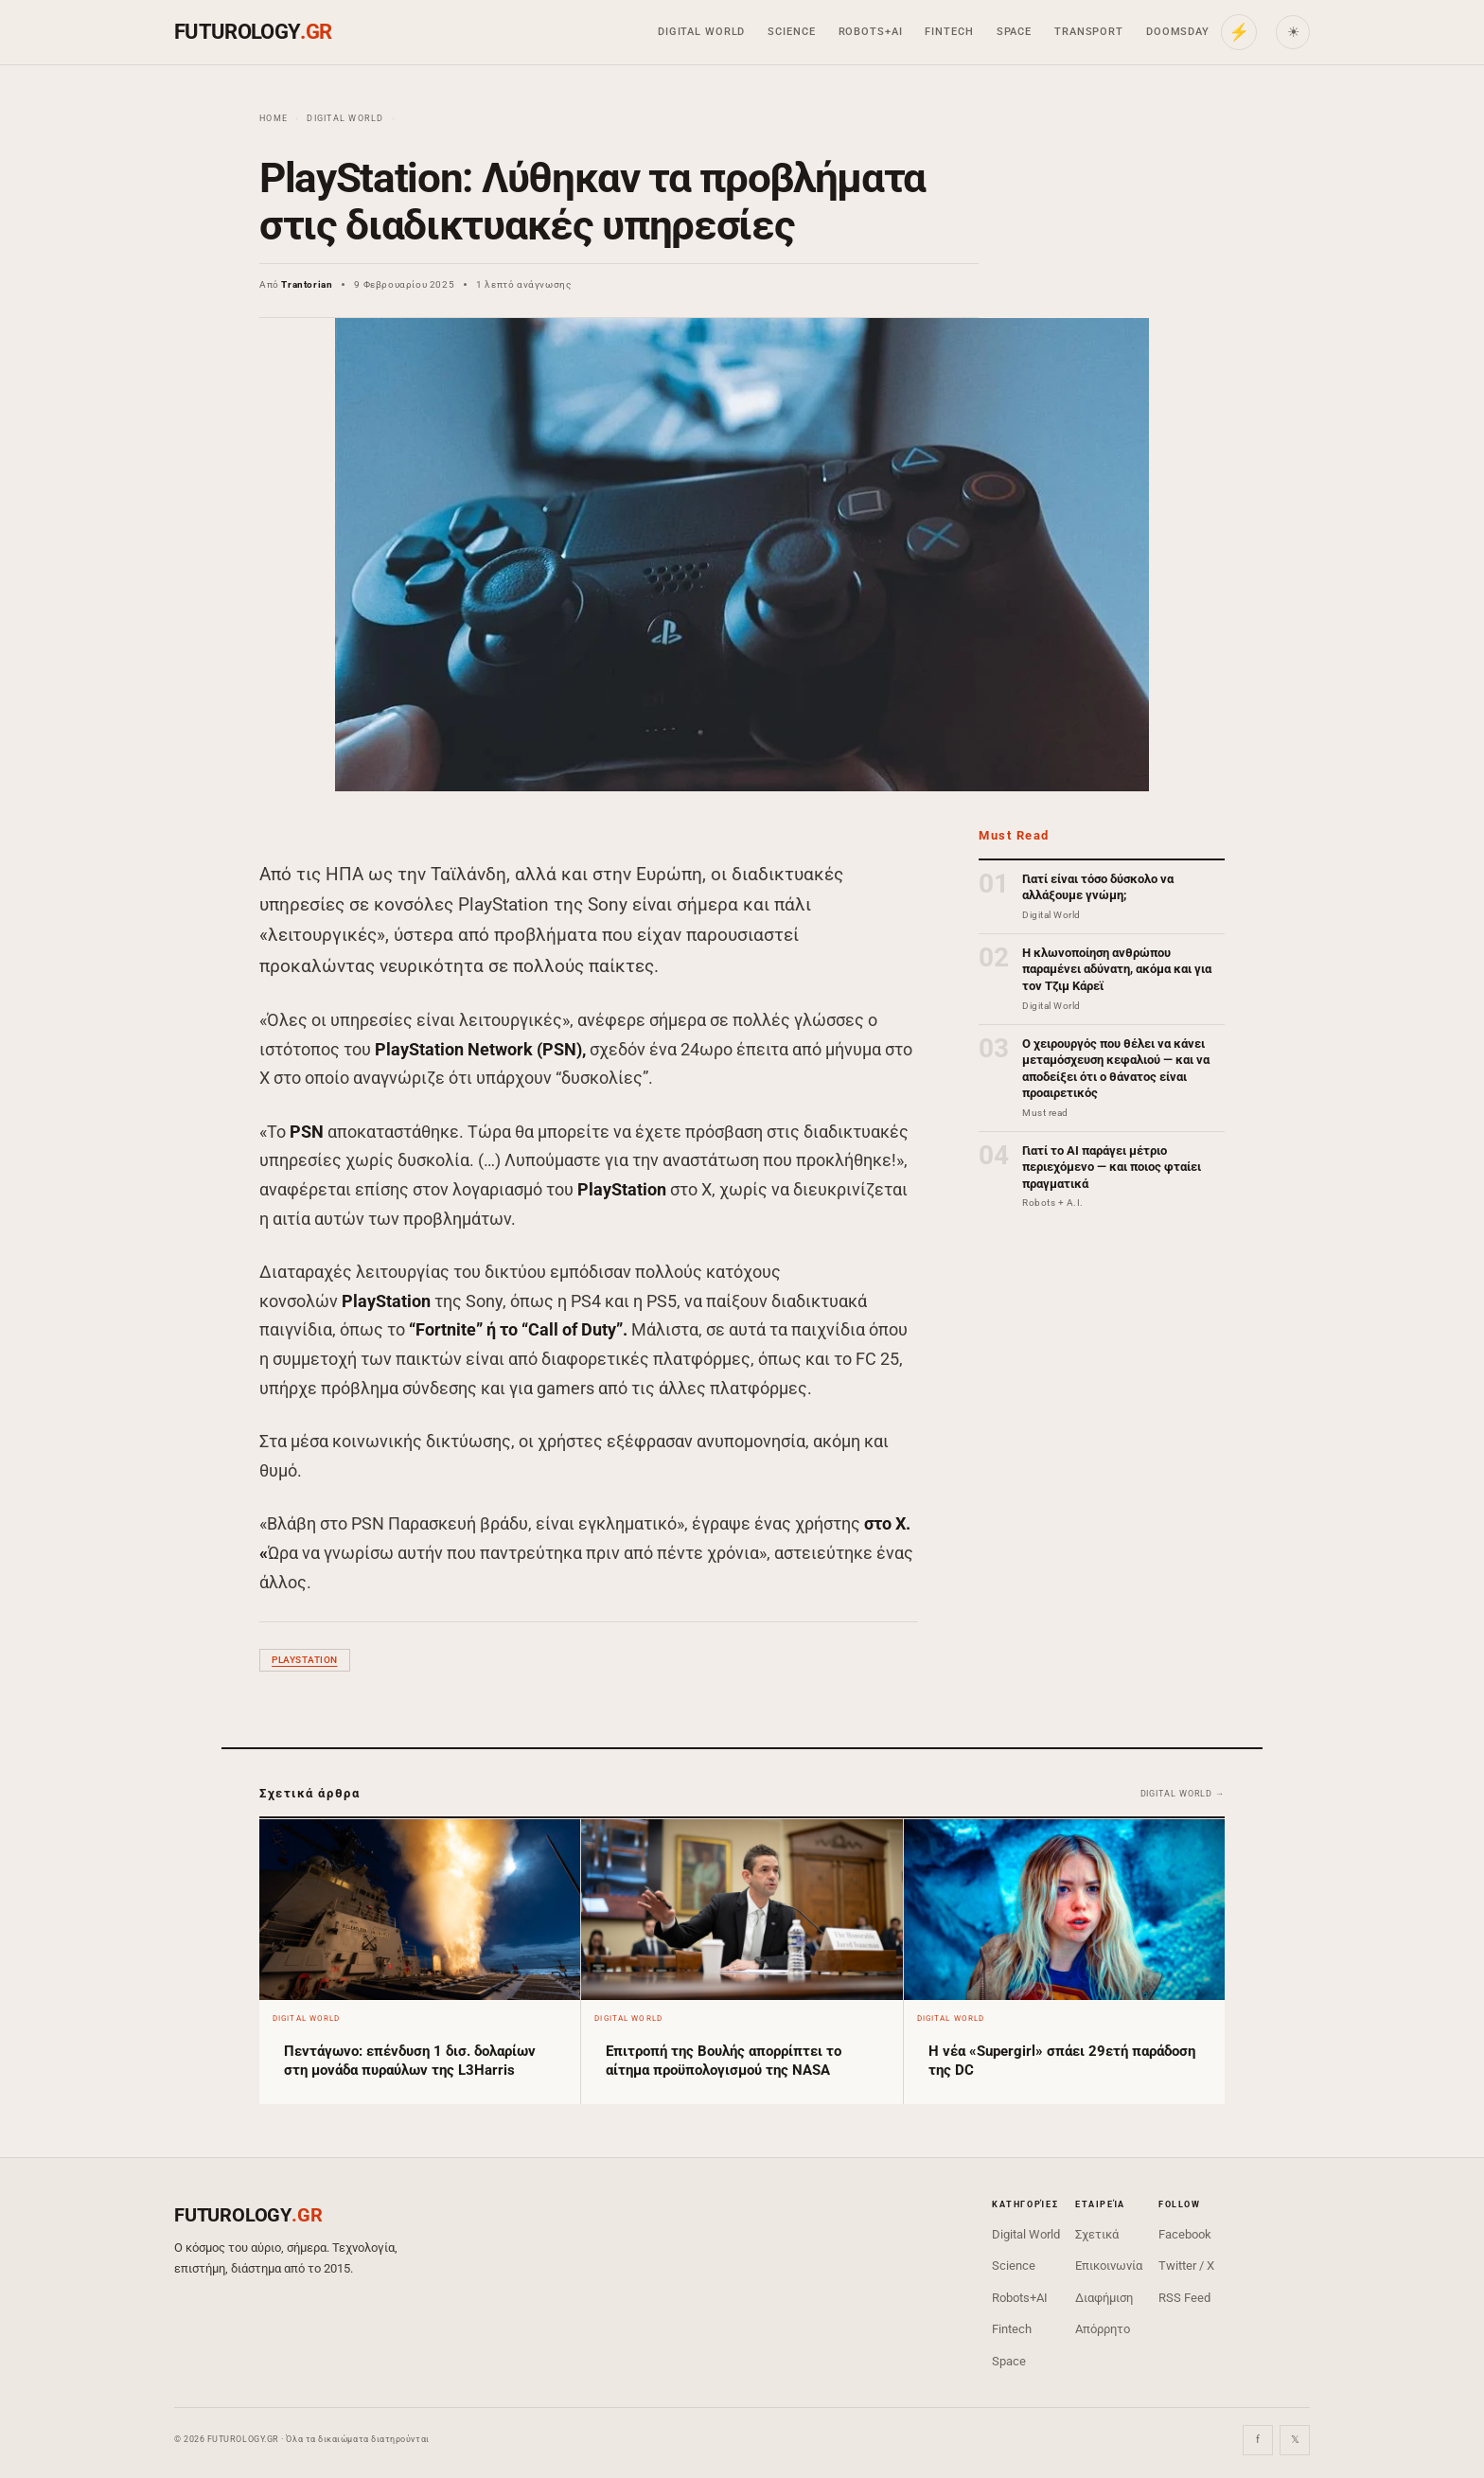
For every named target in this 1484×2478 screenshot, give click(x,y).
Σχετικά (1097, 2234)
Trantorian (306, 284)
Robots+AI (871, 32)
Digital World (701, 32)
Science (791, 32)
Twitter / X (1186, 2265)
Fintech (949, 32)
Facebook (1184, 2234)
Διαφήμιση (1104, 2298)
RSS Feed (1184, 2298)
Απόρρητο (1102, 2329)
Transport (1088, 32)
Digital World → (1183, 1793)
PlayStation (305, 1660)
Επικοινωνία (1108, 2265)
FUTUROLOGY (252, 32)
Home (273, 118)
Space (1014, 32)
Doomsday (1178, 32)
